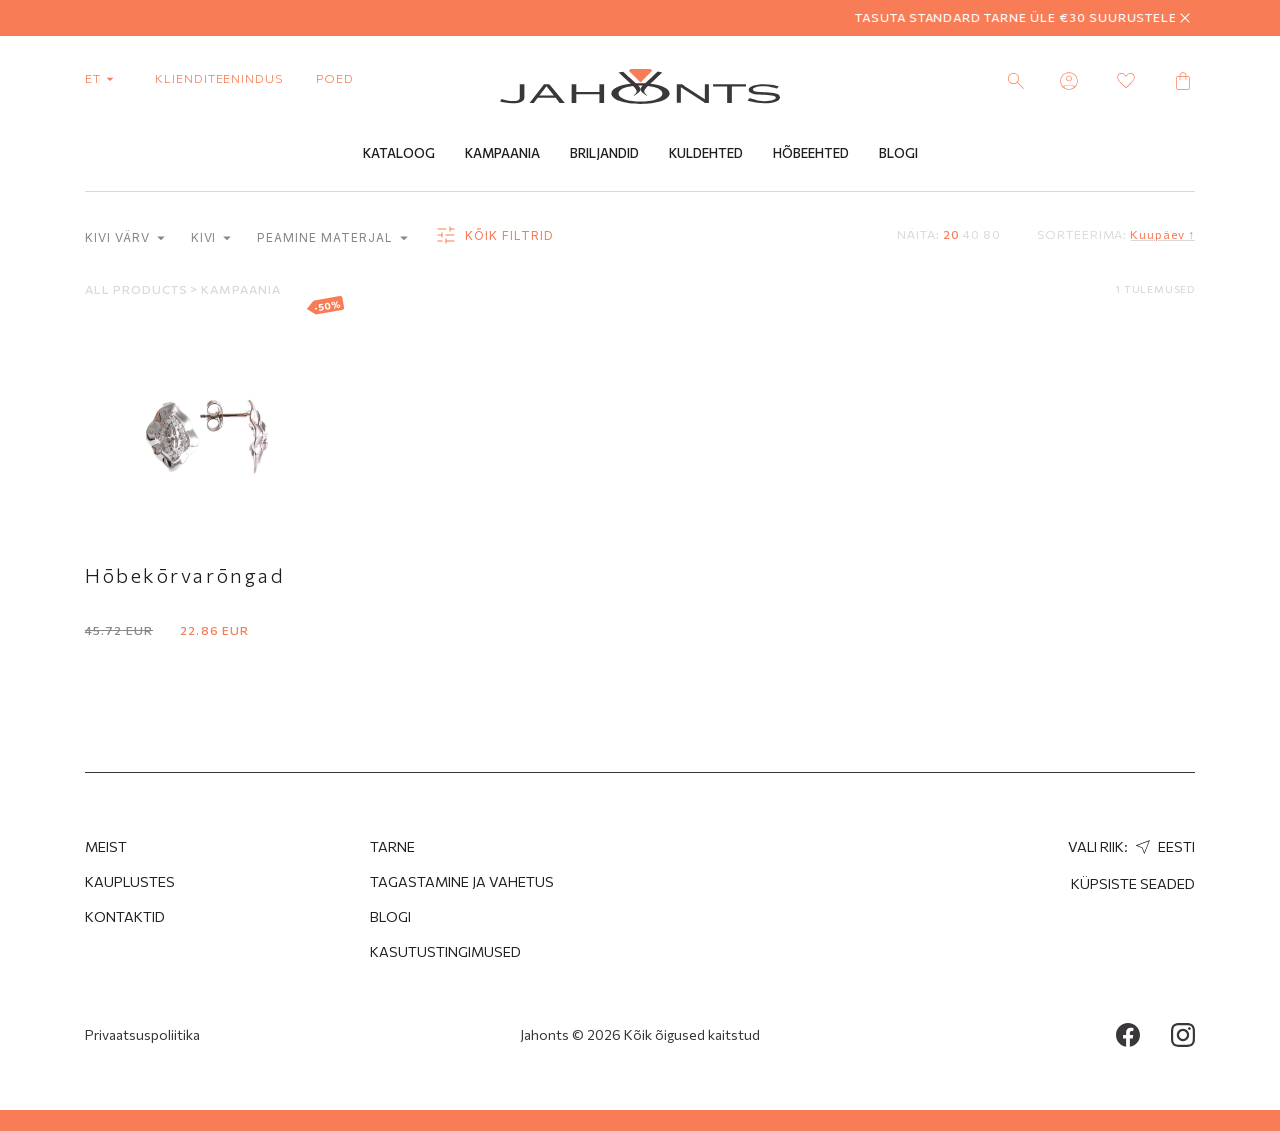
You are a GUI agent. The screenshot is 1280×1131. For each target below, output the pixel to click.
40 (971, 234)
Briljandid (604, 153)
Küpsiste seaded (1133, 883)
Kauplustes (130, 881)
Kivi (211, 237)
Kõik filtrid (494, 236)
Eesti (1163, 846)
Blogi (898, 153)
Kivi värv (125, 237)
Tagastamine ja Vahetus (462, 881)
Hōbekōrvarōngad (185, 575)
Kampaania (502, 153)
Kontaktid (125, 916)
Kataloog (399, 153)
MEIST (106, 846)
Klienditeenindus (219, 78)
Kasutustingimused (445, 951)
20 (951, 234)
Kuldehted (706, 153)
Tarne (392, 846)
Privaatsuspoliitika (142, 1034)
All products (137, 289)
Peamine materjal (332, 237)
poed (335, 78)
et (103, 78)
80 (992, 234)
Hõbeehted (811, 153)
